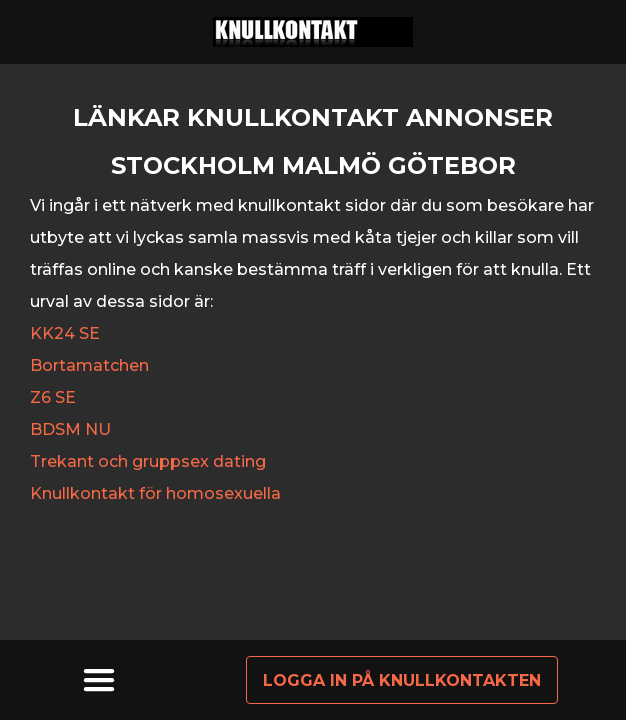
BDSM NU (70, 429)
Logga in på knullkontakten (402, 680)
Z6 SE (53, 397)
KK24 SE (65, 333)
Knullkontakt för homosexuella (155, 493)
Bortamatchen (89, 365)
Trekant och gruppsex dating (148, 461)
